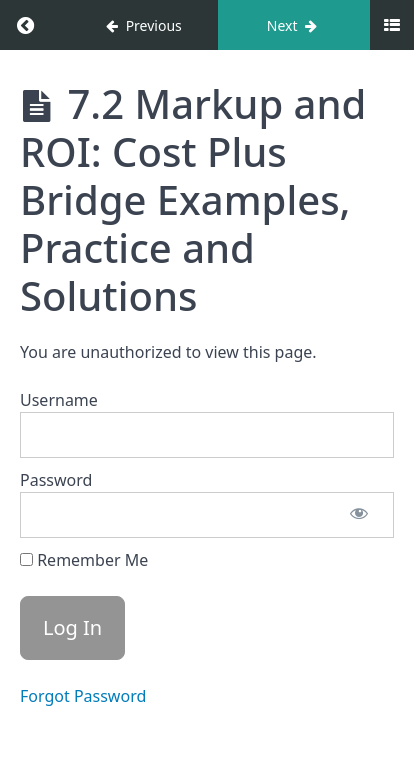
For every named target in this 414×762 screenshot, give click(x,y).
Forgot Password (83, 696)
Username (59, 400)
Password (56, 480)
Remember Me (84, 560)
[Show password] (359, 515)
